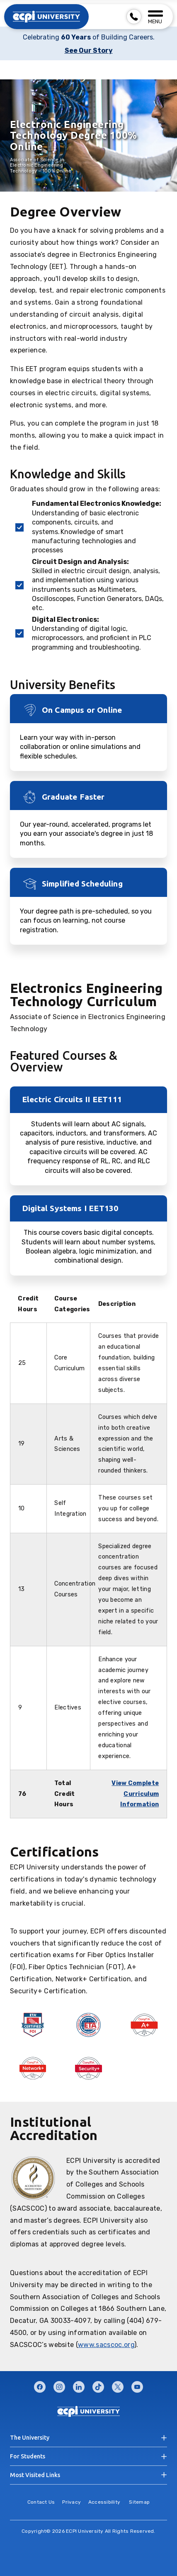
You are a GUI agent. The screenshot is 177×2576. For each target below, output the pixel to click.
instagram (59, 2385)
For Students (27, 2456)
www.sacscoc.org (106, 2345)
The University (29, 2437)
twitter (118, 2385)
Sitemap (139, 2502)
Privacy (71, 2502)
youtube (137, 2385)
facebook (40, 2385)
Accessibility (104, 2502)
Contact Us (41, 2502)
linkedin (79, 2385)
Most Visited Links (35, 2475)
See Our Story (89, 50)
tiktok (98, 2385)
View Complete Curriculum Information (135, 1794)
